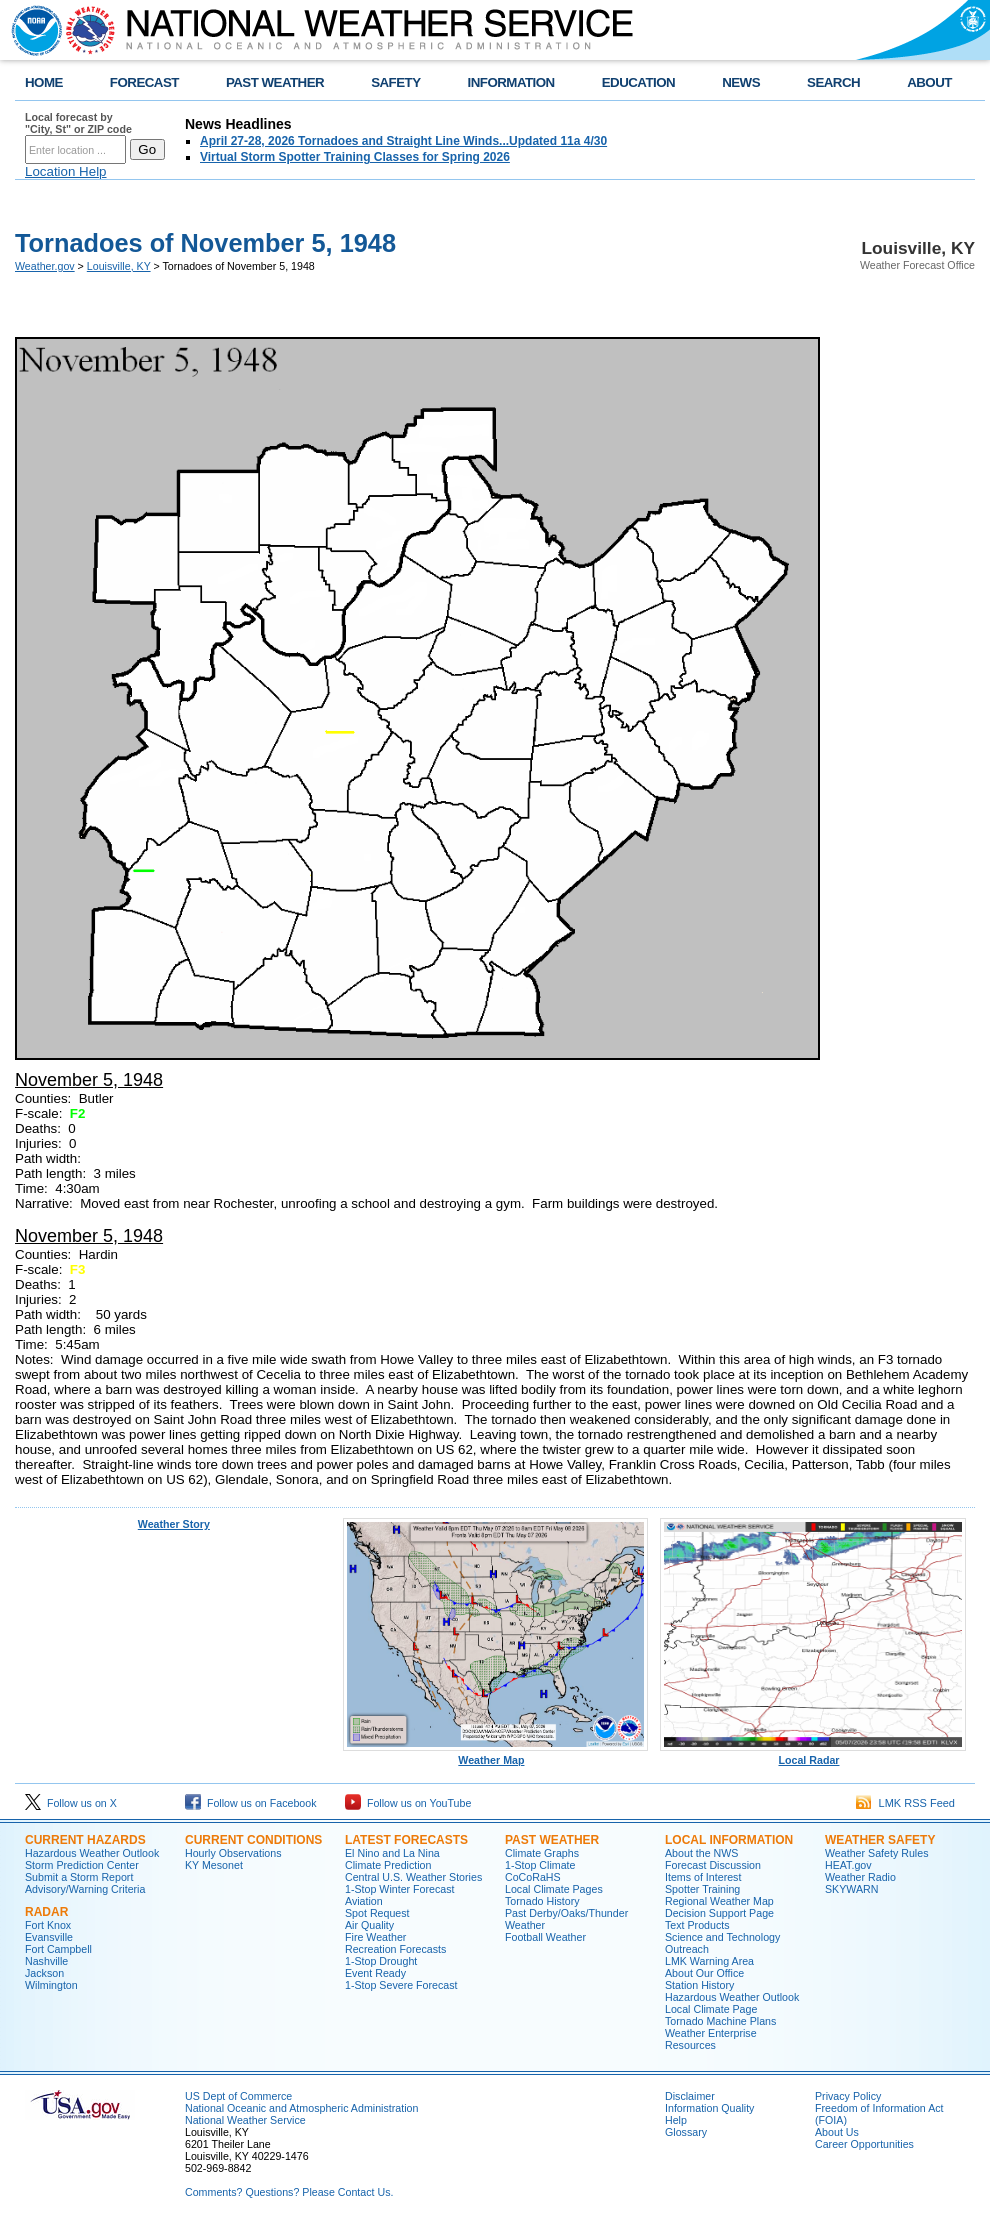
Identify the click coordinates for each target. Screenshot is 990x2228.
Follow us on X (71, 1803)
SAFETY (395, 82)
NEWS (741, 82)
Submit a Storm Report (79, 1877)
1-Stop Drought (381, 1961)
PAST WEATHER (275, 82)
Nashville (46, 1961)
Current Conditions (253, 1840)
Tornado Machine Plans (720, 2021)
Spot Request (377, 1913)
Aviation (364, 1901)
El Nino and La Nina (392, 1853)
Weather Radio (860, 1877)
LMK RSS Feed (905, 1803)
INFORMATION (511, 82)
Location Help (66, 171)
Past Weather (552, 1840)
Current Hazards (85, 1840)
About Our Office (704, 1973)
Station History (699, 1985)
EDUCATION (638, 82)
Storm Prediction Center (82, 1865)
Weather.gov (45, 266)
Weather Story (174, 1524)
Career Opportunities (864, 2144)
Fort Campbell (58, 1949)
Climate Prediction (388, 1865)
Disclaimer (690, 2096)
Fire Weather (375, 1937)
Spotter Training (702, 1889)
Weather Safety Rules (876, 1853)
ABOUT (929, 82)
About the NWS (701, 1853)
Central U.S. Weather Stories (413, 1877)
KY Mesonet (214, 1865)
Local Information (729, 1840)
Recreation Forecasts (395, 1949)
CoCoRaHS (533, 1877)
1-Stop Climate (540, 1865)
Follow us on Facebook (251, 1803)
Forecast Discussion (713, 1865)
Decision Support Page (719, 1913)
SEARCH (833, 82)
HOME (44, 82)
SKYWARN (851, 1889)
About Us (837, 2132)
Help (676, 2120)
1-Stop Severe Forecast (401, 1985)
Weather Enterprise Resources (711, 2039)
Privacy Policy (848, 2096)
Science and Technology (722, 1937)
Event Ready (375, 1973)
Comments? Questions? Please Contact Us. (289, 2192)
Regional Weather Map (719, 1901)
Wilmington (51, 1985)
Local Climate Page (711, 2009)
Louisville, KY (119, 266)
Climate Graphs (542, 1853)
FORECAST (144, 82)
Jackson (44, 1973)
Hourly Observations (233, 1853)
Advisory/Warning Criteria (85, 1889)
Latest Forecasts (406, 1840)
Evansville (49, 1937)
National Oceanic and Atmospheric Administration (301, 2108)
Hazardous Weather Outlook (92, 1853)
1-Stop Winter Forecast (400, 1889)
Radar (46, 1912)
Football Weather (545, 1937)
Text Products (697, 1925)
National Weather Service (245, 2120)
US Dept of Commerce (238, 2096)
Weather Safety (880, 1840)
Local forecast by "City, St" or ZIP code (78, 123)
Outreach (687, 1949)
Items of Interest (703, 1877)
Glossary (686, 2132)
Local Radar (813, 1755)
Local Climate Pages (554, 1889)
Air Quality (369, 1925)
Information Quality (709, 2108)
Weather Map (496, 1755)
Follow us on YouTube (408, 1803)
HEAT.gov (848, 1865)
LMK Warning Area (709, 1961)
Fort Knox (48, 1925)
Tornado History (542, 1901)
